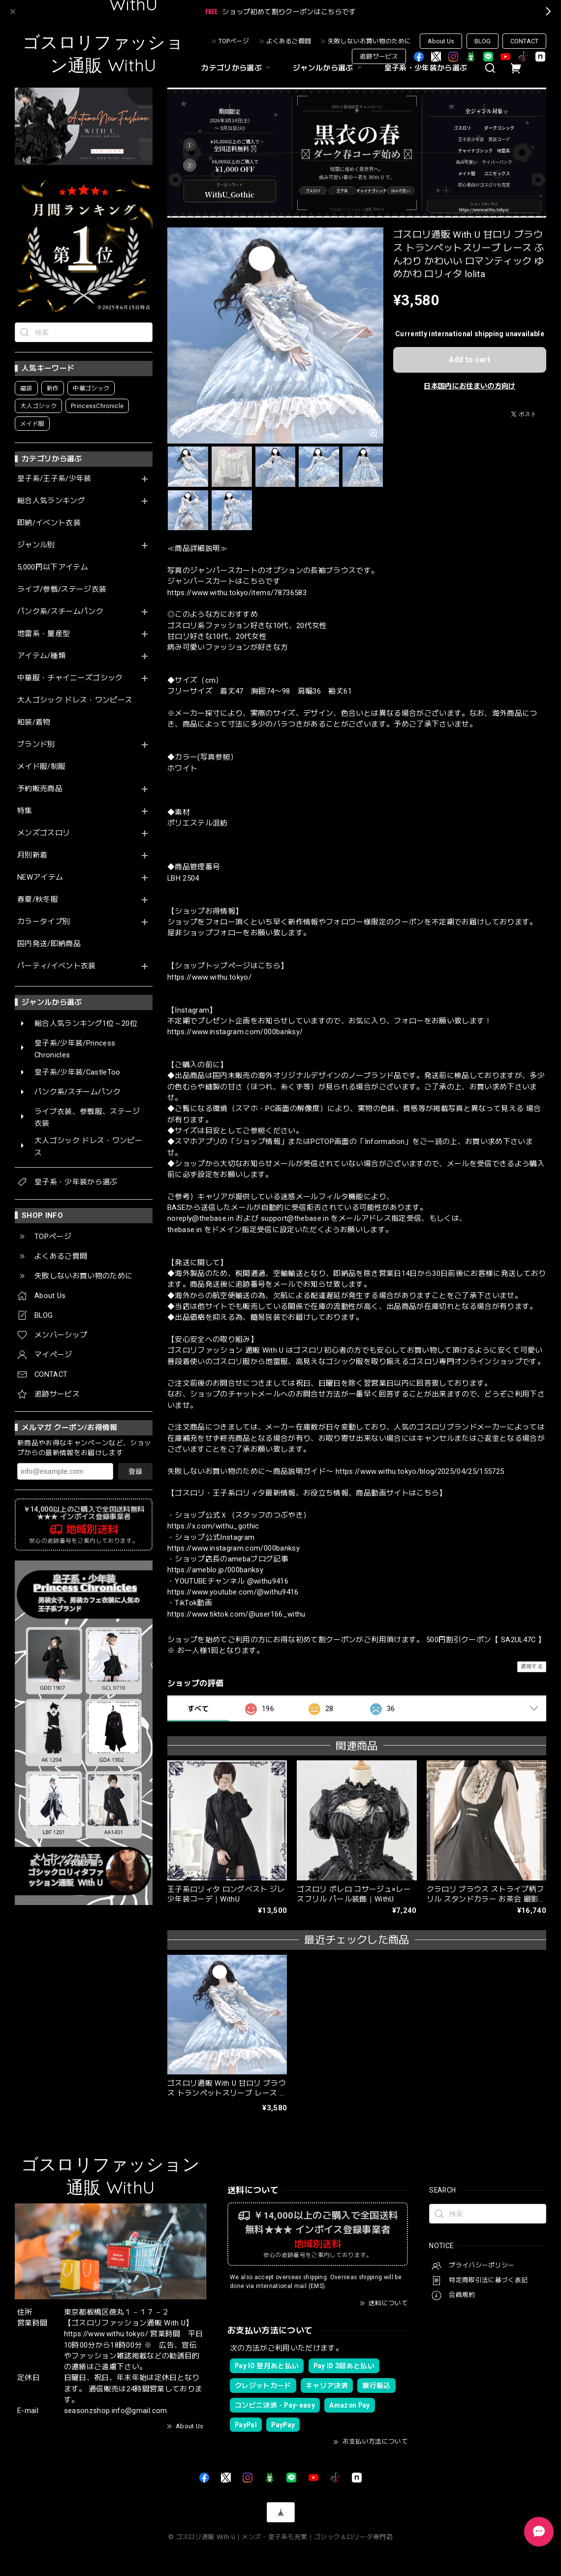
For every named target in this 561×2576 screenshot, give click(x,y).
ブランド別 (36, 744)
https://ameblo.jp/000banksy (215, 1569)
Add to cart (469, 359)
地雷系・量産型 (43, 634)
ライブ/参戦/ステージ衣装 (61, 589)
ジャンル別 (36, 545)
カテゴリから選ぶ (237, 68)
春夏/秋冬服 (37, 899)
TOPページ (233, 41)
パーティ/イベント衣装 (56, 966)
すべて (198, 1709)
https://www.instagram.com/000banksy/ (235, 1031)
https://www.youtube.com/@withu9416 (233, 1592)
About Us (441, 41)
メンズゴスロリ (43, 833)
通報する (532, 1666)
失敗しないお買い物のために (369, 41)
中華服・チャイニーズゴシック (70, 678)
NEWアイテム (40, 877)
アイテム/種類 (41, 656)
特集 (24, 811)
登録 (135, 1471)
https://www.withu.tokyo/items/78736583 (237, 592)
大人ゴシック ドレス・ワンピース (74, 700)
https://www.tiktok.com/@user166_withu (236, 1614)
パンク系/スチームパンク (60, 611)
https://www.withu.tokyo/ (209, 977)
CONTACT (524, 41)
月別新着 (32, 855)
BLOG (482, 41)
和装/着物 (34, 722)
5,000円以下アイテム (52, 567)
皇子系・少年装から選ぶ (426, 68)
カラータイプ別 (43, 922)
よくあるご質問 (288, 41)
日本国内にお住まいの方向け (469, 386)
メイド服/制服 (41, 767)
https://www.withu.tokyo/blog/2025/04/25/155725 (420, 1471)
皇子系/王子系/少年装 (54, 479)
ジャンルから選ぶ (329, 68)
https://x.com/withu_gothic (213, 1526)
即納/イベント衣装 (49, 523)
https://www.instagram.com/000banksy (233, 1548)
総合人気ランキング (51, 501)
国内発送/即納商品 (49, 944)
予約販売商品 (39, 789)
